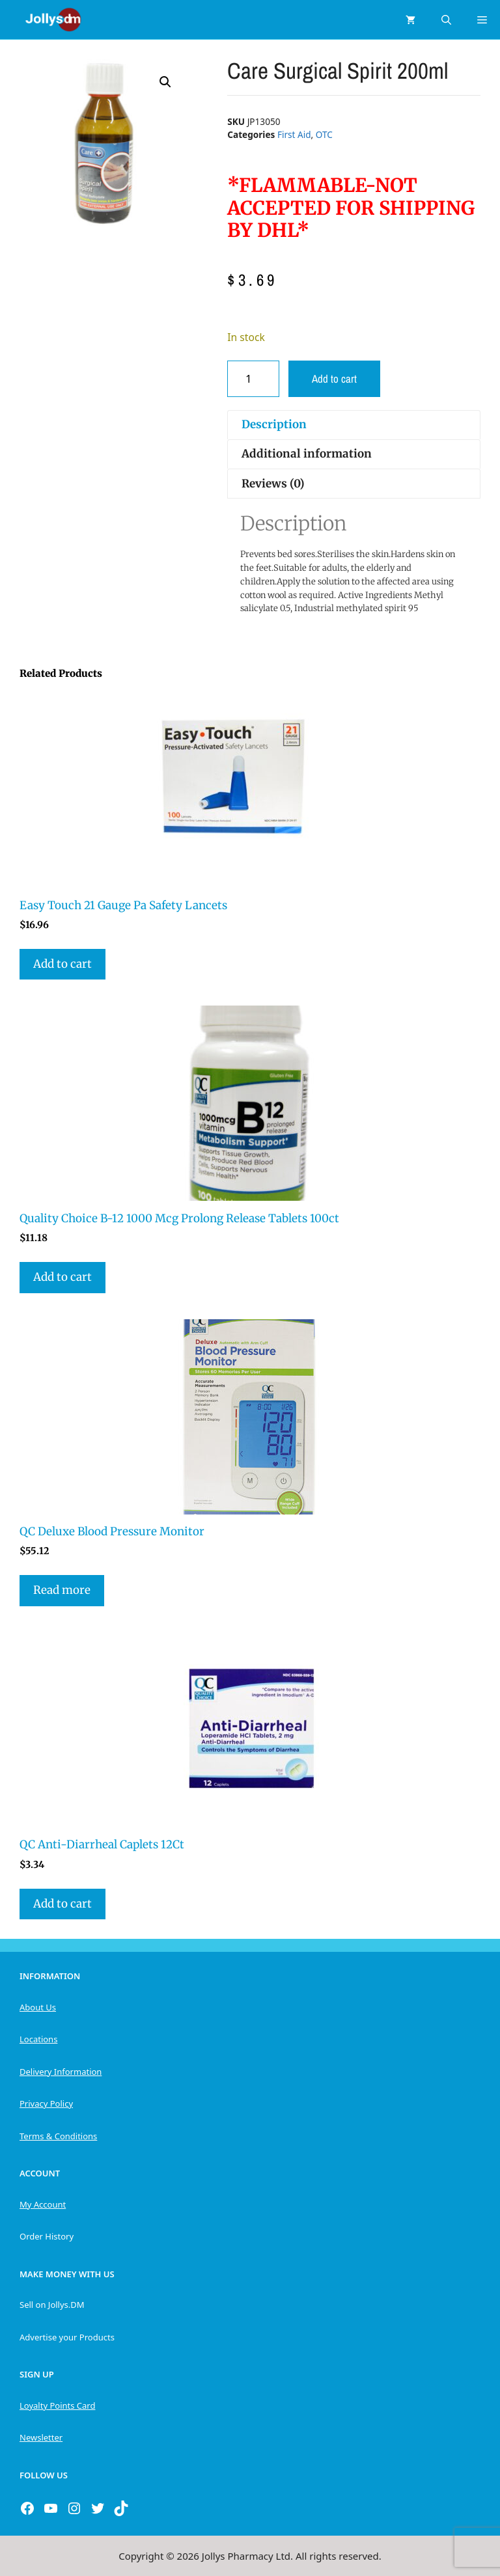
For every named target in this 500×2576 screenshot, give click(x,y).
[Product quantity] (253, 379)
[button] (165, 82)
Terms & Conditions (58, 2136)
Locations (38, 2039)
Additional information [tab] (307, 453)
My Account (43, 2204)
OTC (324, 134)
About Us (38, 2007)
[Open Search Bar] (446, 19)
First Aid (294, 134)
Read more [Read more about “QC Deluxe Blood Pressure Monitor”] (61, 1590)
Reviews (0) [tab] (273, 483)
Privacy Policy (46, 2103)
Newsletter (41, 2437)
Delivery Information (61, 2071)
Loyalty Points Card (57, 2405)
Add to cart (334, 378)
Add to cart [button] (62, 964)
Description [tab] (274, 424)
